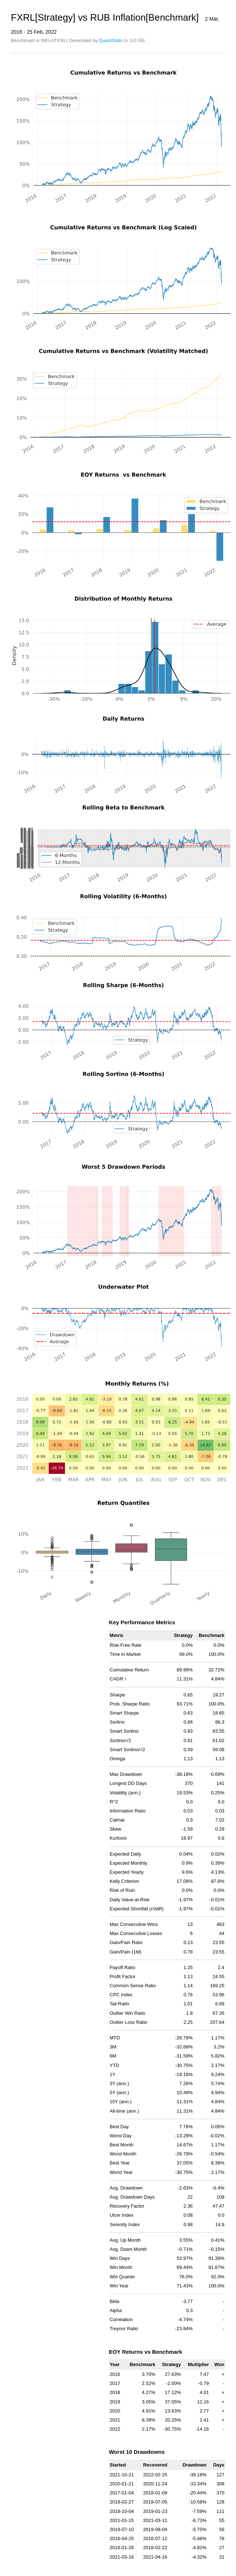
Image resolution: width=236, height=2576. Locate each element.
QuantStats (110, 40)
